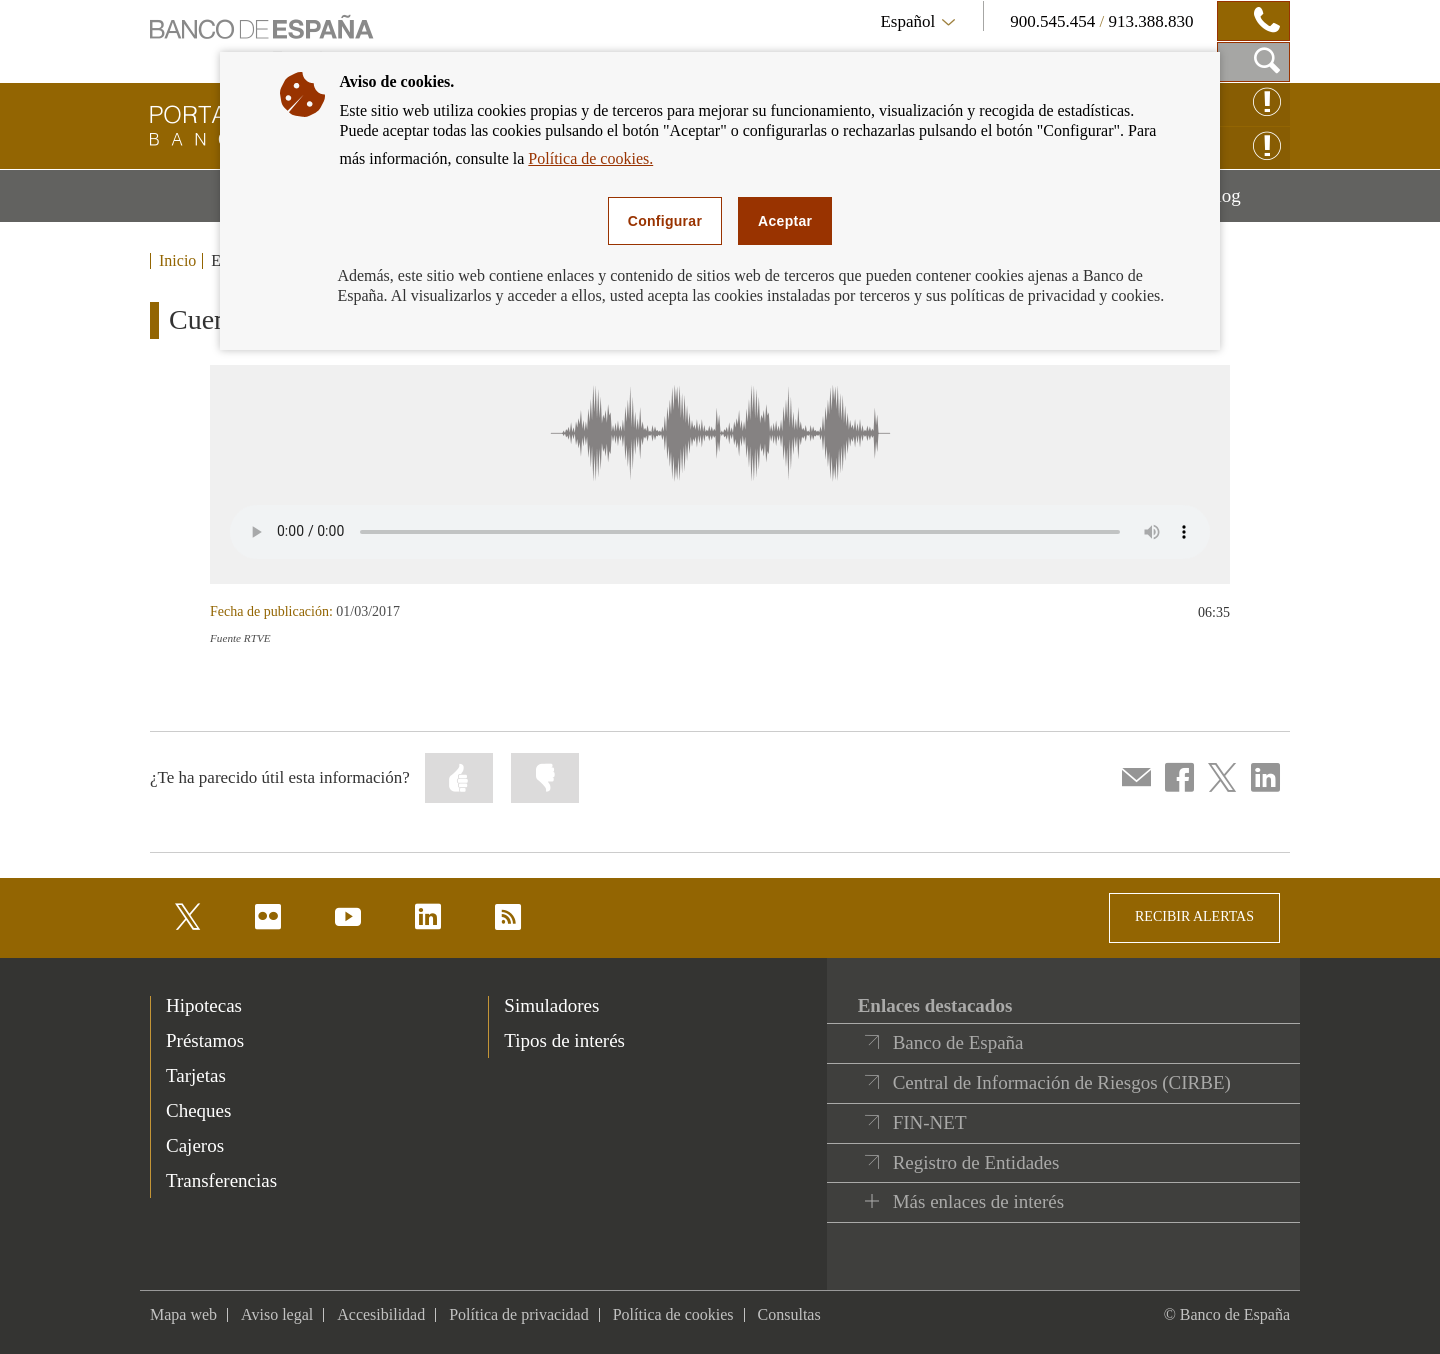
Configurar (665, 221)
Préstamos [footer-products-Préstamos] (205, 1040)
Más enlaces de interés (978, 1201)
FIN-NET (930, 1122)
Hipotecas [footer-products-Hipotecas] (204, 1005)
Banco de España (958, 1042)
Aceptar (785, 221)
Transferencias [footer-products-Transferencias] (221, 1180)
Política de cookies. (590, 158)
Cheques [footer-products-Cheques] (198, 1110)
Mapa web (183, 1314)
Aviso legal (277, 1314)
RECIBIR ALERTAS (1194, 916)
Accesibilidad (381, 1314)
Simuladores (551, 1005)
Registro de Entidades (976, 1162)
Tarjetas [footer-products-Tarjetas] (196, 1075)
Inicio (177, 261)
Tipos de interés (564, 1040)
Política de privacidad (519, 1314)
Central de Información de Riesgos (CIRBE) (1062, 1082)
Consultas (789, 1314)
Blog (1247, 203)
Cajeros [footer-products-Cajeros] (195, 1145)
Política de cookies (673, 1314)
